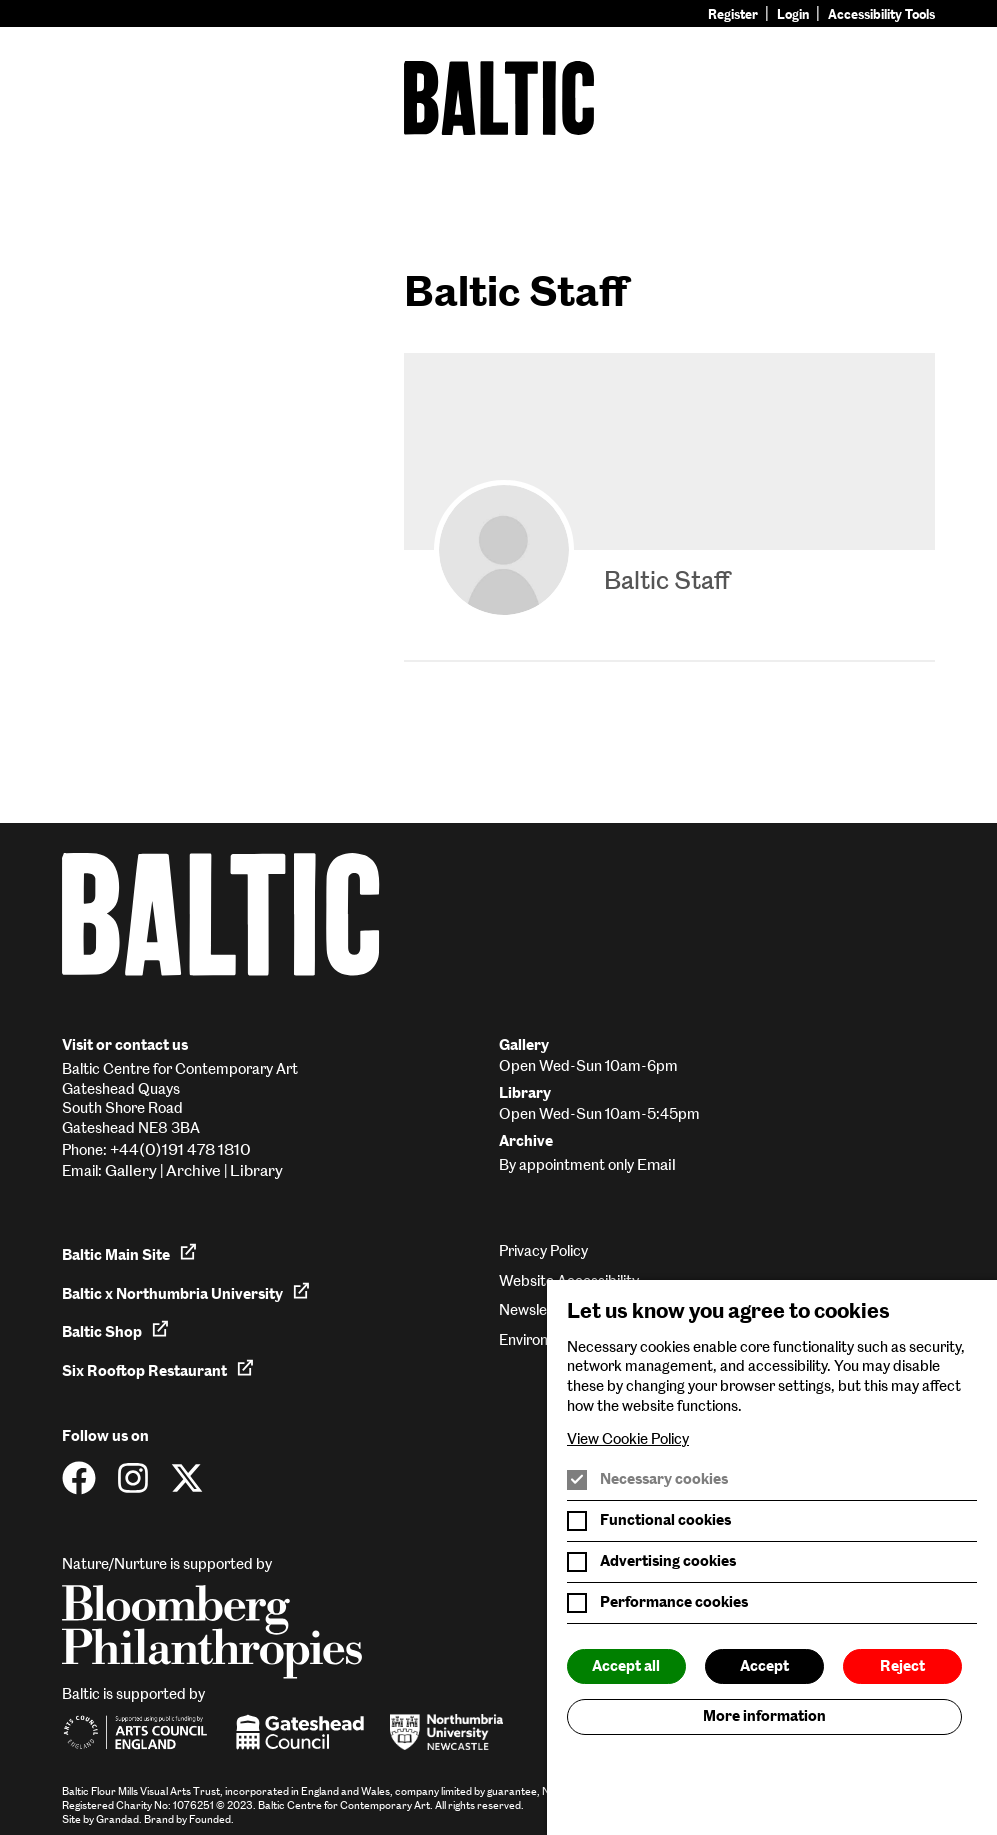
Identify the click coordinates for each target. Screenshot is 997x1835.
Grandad (117, 1819)
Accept (764, 1666)
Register (733, 14)
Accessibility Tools (881, 14)
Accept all (626, 1666)
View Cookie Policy (628, 1439)
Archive (193, 1170)
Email (656, 1164)
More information (764, 1716)
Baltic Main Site (130, 1253)
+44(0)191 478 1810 (180, 1149)
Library (256, 1170)
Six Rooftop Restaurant (158, 1369)
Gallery (131, 1170)
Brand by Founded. (189, 1819)
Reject (902, 1666)
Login (793, 14)
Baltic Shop (116, 1330)
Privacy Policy (543, 1251)
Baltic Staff (667, 580)
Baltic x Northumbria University (186, 1292)
